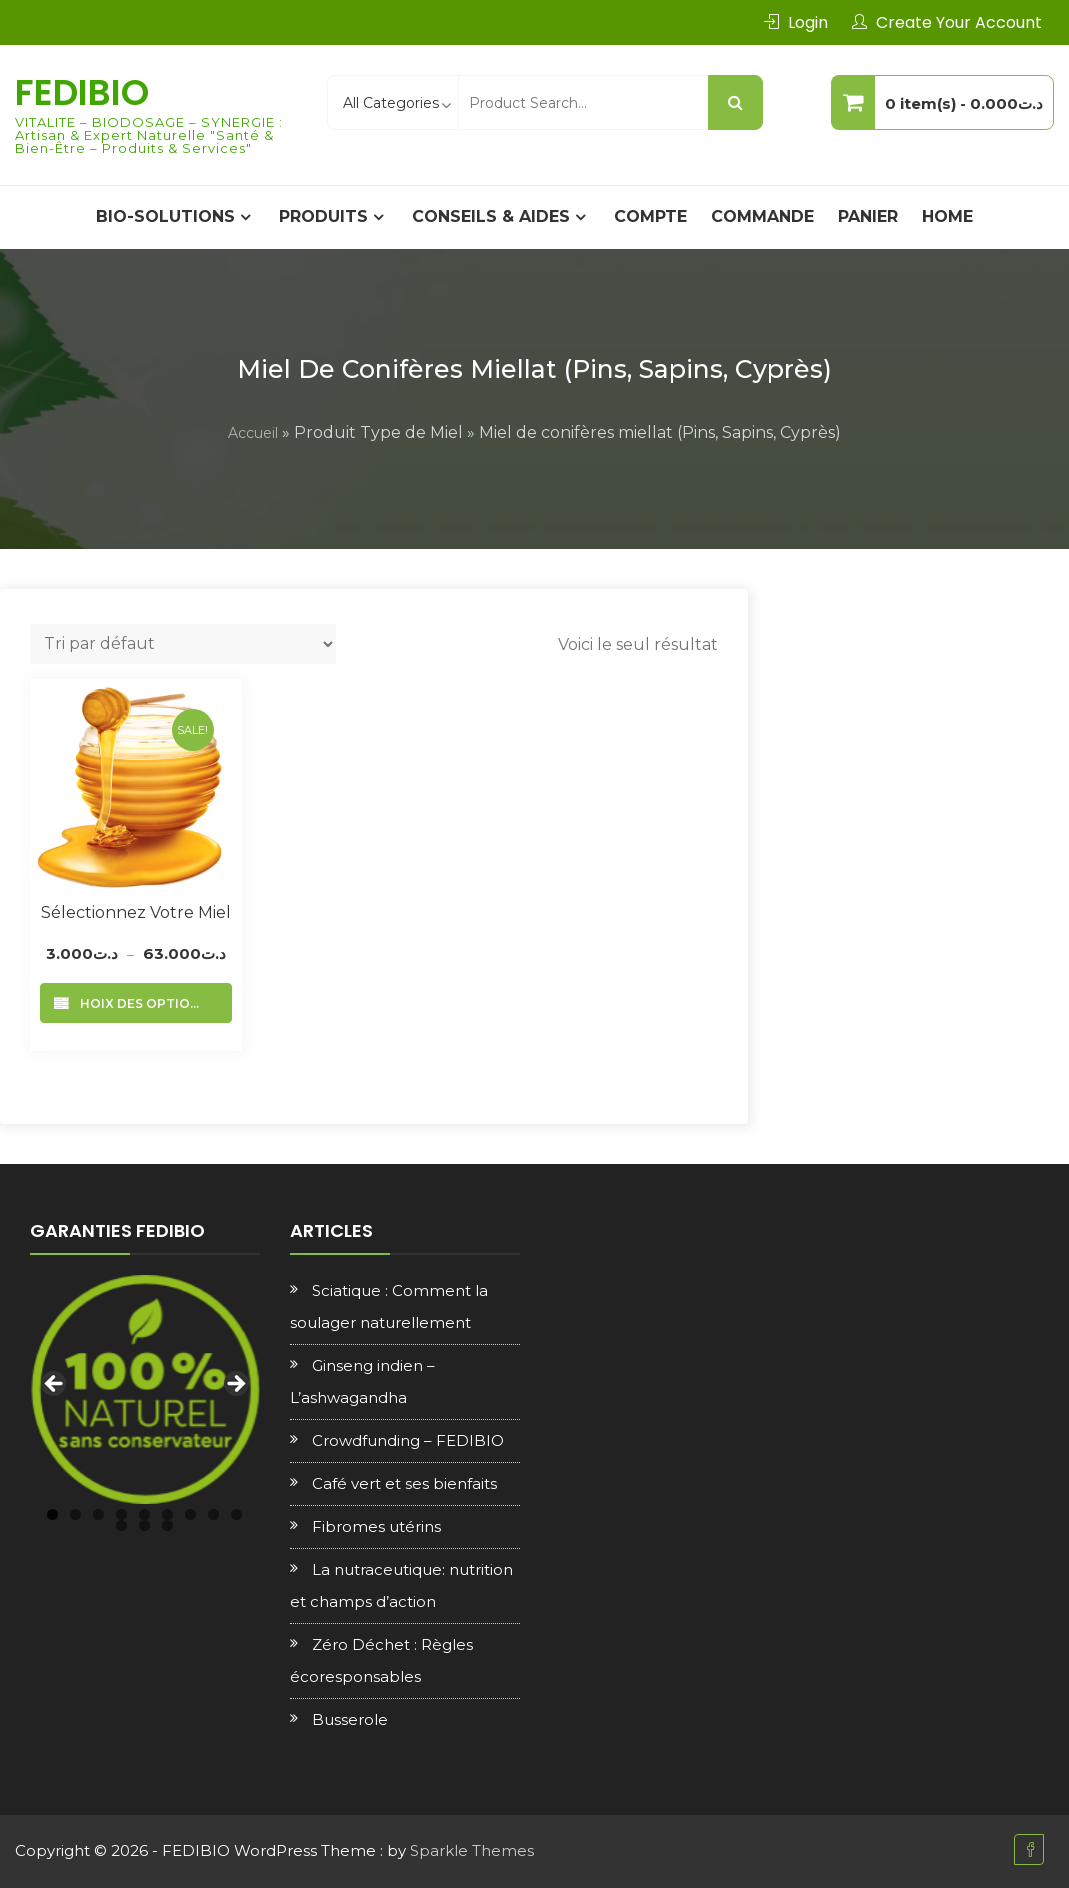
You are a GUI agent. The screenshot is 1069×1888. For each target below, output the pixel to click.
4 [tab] (121, 1514)
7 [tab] (190, 1514)
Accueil (253, 433)
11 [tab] (144, 1525)
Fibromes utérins (376, 1526)
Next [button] (235, 1385)
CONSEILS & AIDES (491, 216)
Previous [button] (55, 1385)
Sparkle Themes (472, 1850)
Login (808, 22)
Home (947, 216)
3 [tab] (98, 1514)
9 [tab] (236, 1514)
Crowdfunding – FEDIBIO (408, 1440)
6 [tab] (167, 1514)
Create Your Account (959, 22)
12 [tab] (167, 1525)
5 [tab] (144, 1514)
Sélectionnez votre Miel (136, 912)
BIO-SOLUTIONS (165, 216)
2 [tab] (75, 1514)
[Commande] (183, 644)
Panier (868, 216)
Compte (650, 216)
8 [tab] (213, 1514)
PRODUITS (323, 216)
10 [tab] (121, 1525)
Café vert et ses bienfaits (404, 1483)
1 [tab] (52, 1514)
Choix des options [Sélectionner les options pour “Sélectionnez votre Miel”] (139, 1003)
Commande (762, 216)
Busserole (350, 1719)
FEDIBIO (82, 92)
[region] (145, 1390)
